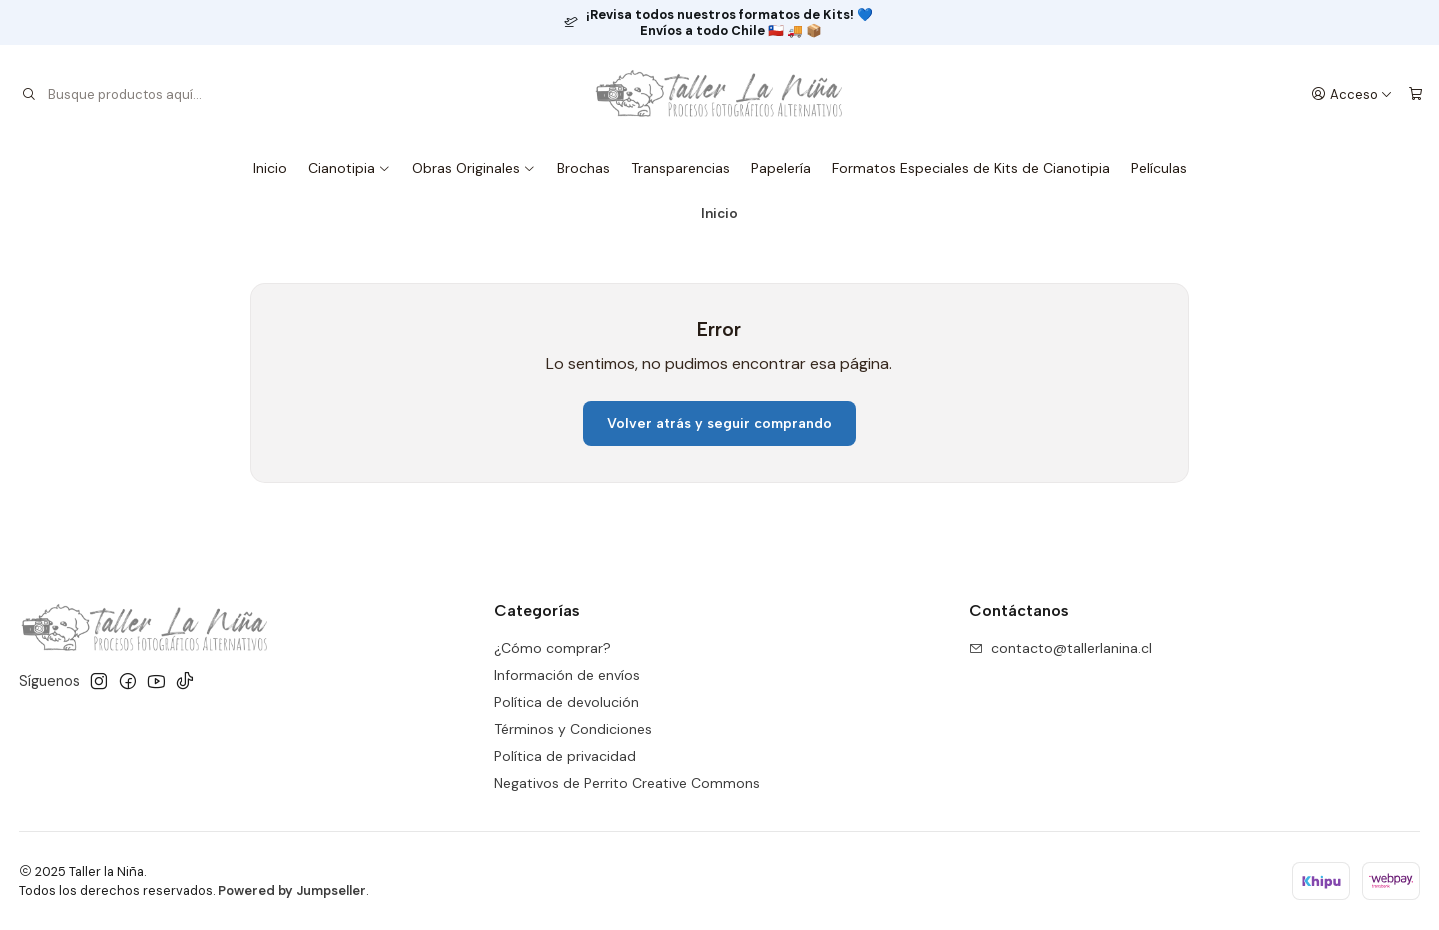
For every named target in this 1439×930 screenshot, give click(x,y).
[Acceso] (1352, 94)
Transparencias (680, 168)
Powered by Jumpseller (292, 890)
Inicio (270, 168)
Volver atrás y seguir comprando (719, 423)
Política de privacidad (565, 756)
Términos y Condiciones (573, 729)
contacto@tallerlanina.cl (1060, 648)
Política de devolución (566, 702)
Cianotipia (349, 168)
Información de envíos (567, 675)
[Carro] (1415, 94)
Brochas (583, 168)
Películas (1159, 168)
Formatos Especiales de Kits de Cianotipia (971, 168)
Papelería (781, 168)
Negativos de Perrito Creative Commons (627, 783)
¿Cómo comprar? (552, 648)
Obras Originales (474, 168)
